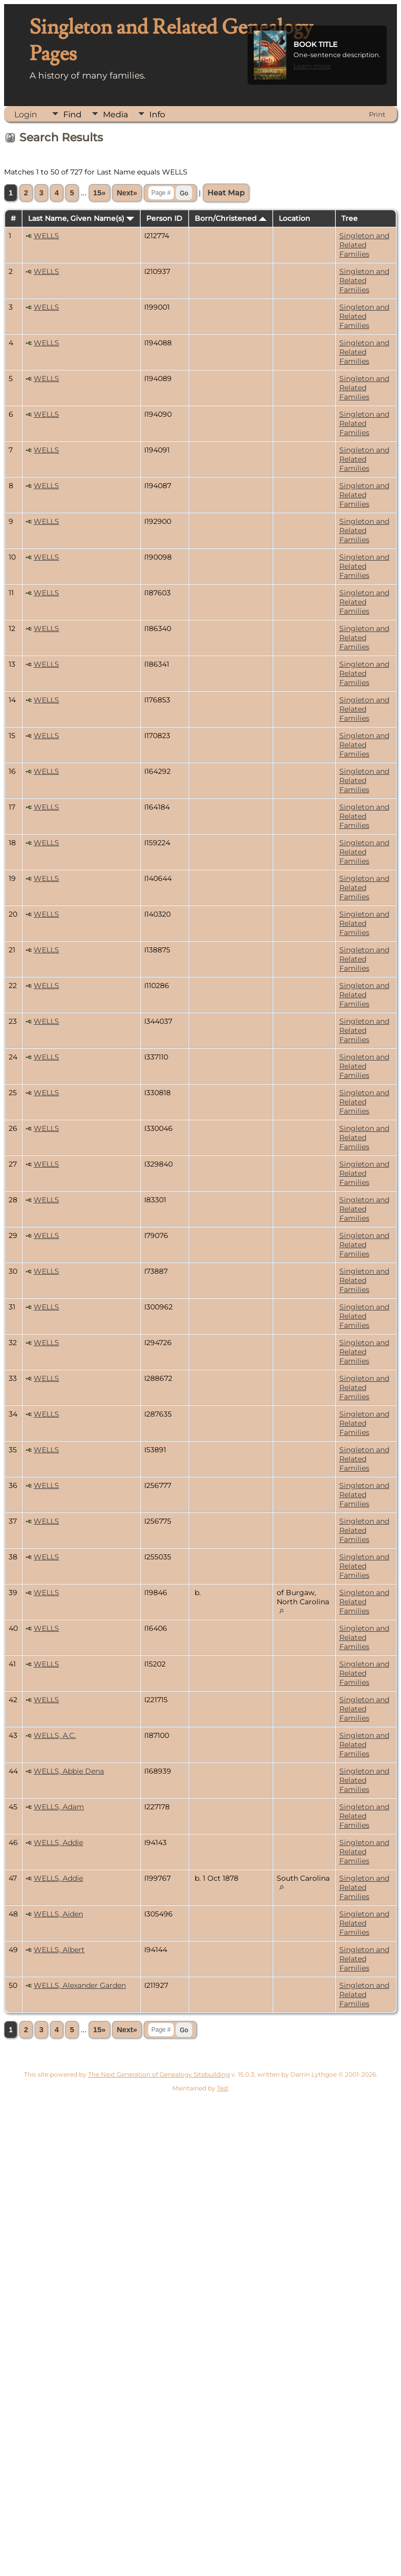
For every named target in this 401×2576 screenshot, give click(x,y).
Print (377, 114)
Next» (127, 193)
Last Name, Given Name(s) (81, 218)
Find (72, 114)
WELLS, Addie (58, 1842)
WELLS (46, 235)
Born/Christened (230, 218)
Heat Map (226, 192)
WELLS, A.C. (55, 1735)
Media (115, 114)
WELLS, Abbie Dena (69, 1771)
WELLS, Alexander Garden (80, 1985)
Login (25, 114)
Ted (222, 2088)
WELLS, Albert (59, 1949)
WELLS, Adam (59, 1806)
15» (99, 193)
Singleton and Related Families (364, 245)
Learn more (312, 66)
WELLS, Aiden (58, 1913)
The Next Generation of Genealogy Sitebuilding (159, 2074)
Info (157, 114)
